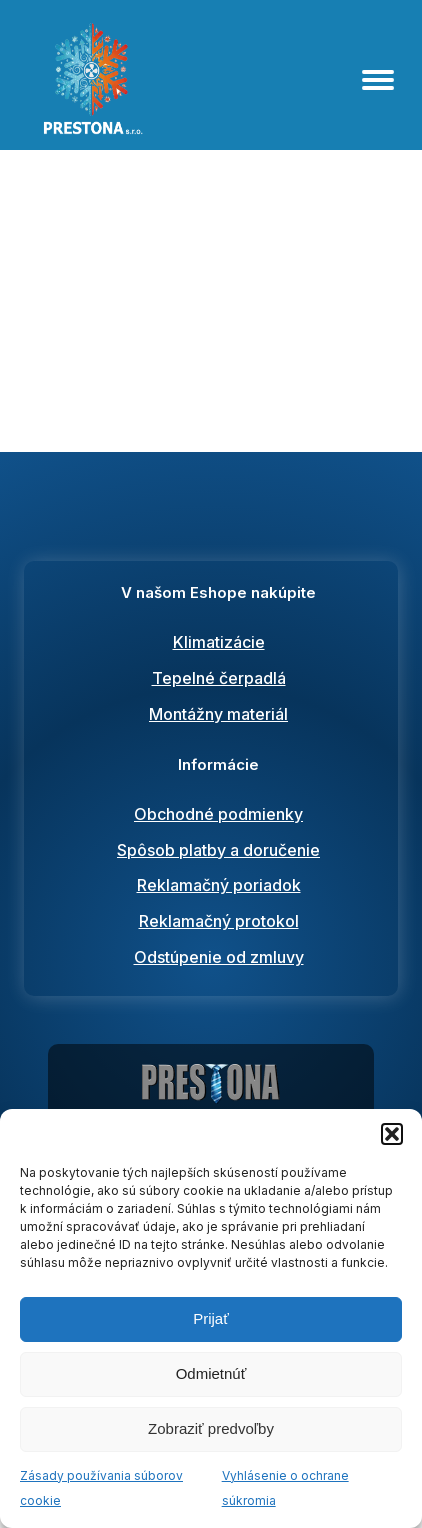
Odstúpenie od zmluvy (219, 957)
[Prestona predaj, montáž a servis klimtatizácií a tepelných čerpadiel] (211, 1089)
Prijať (211, 1318)
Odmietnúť (211, 1373)
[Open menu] (378, 80)
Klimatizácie (219, 642)
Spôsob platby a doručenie (218, 850)
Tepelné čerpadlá (219, 678)
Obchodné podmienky (218, 814)
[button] (392, 1134)
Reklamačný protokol (219, 921)
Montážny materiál (218, 714)
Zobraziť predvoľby (211, 1428)
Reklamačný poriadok (219, 885)
